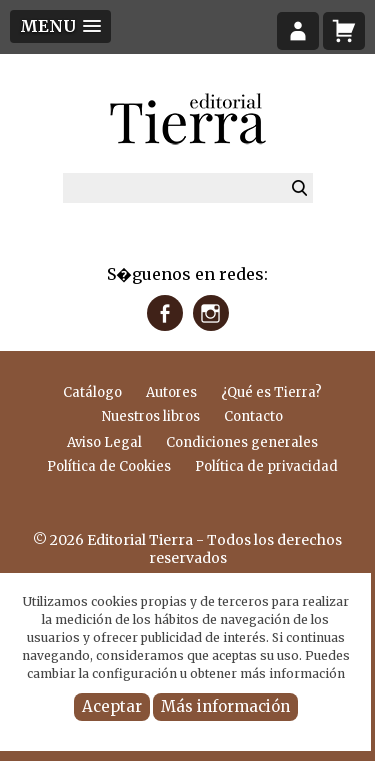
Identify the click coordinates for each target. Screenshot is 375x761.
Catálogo (92, 392)
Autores (171, 392)
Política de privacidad (266, 466)
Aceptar (112, 706)
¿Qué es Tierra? (271, 392)
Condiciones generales (242, 442)
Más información (225, 706)
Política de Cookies (109, 466)
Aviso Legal (104, 442)
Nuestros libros (151, 416)
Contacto (253, 416)
